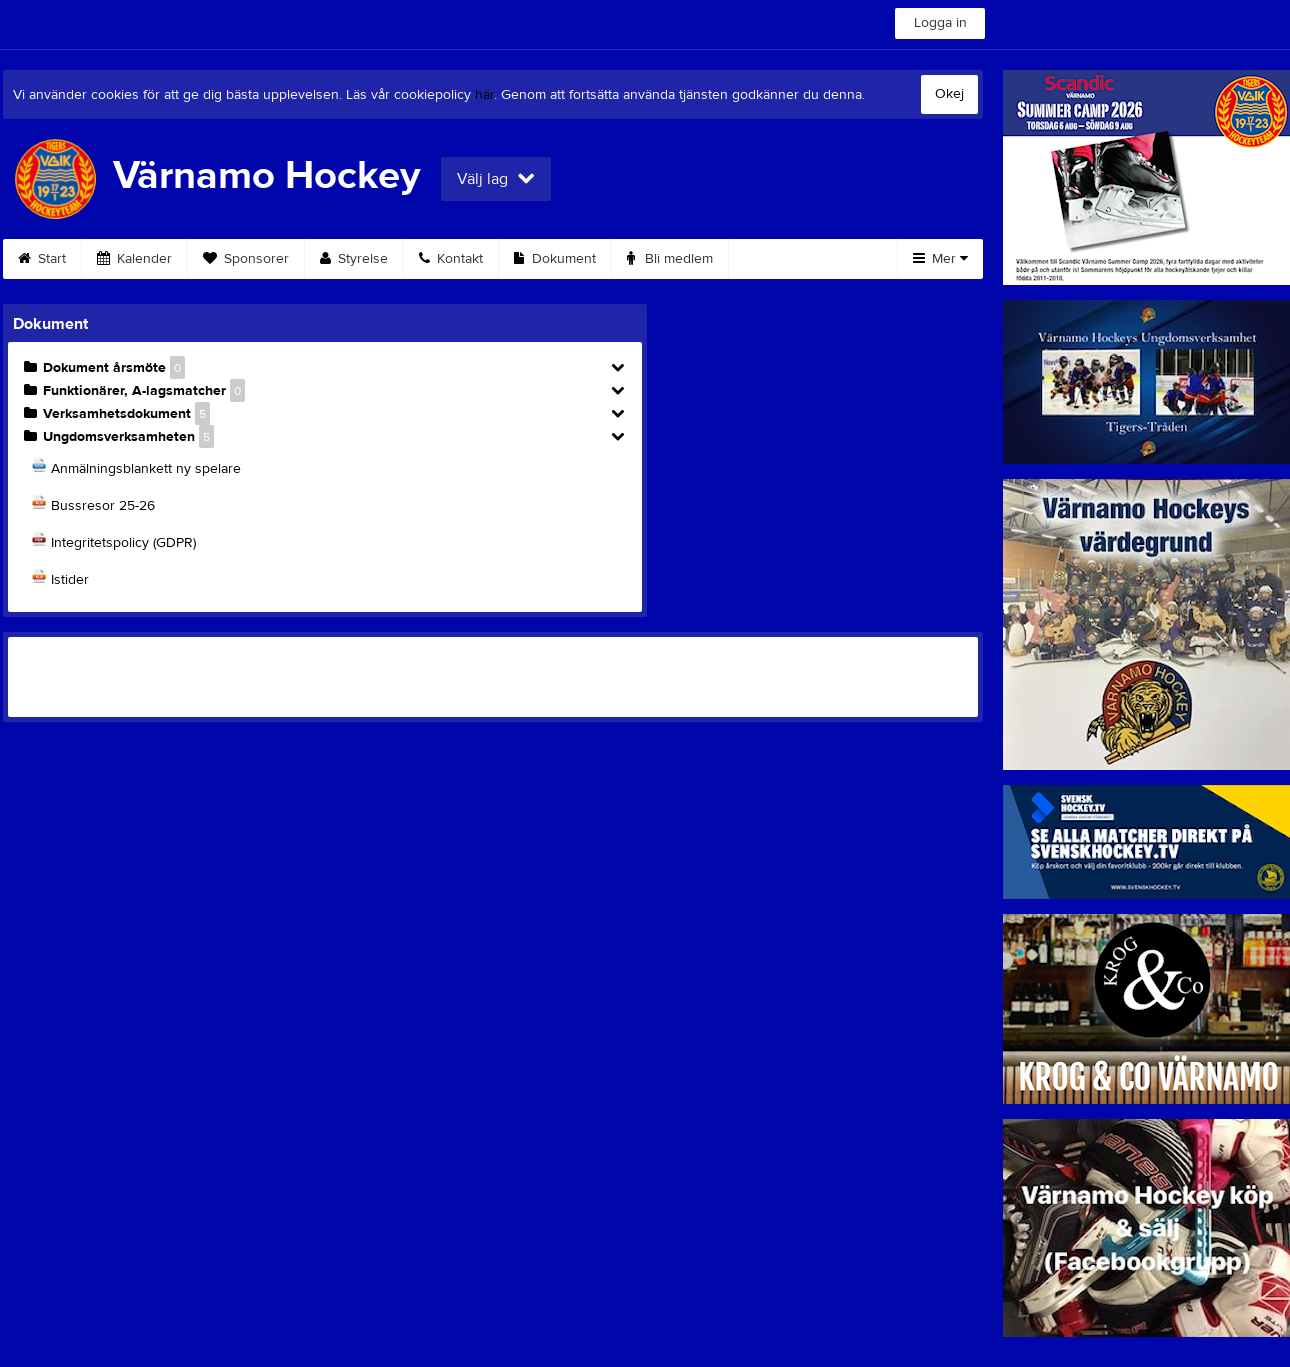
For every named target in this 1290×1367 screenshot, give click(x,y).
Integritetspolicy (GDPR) (123, 543)
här (484, 95)
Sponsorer (246, 259)
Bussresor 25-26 (103, 506)
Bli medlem (670, 259)
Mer (940, 259)
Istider (70, 580)
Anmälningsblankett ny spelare (146, 469)
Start (42, 259)
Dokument (555, 259)
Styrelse (354, 259)
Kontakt (451, 259)
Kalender (134, 259)
